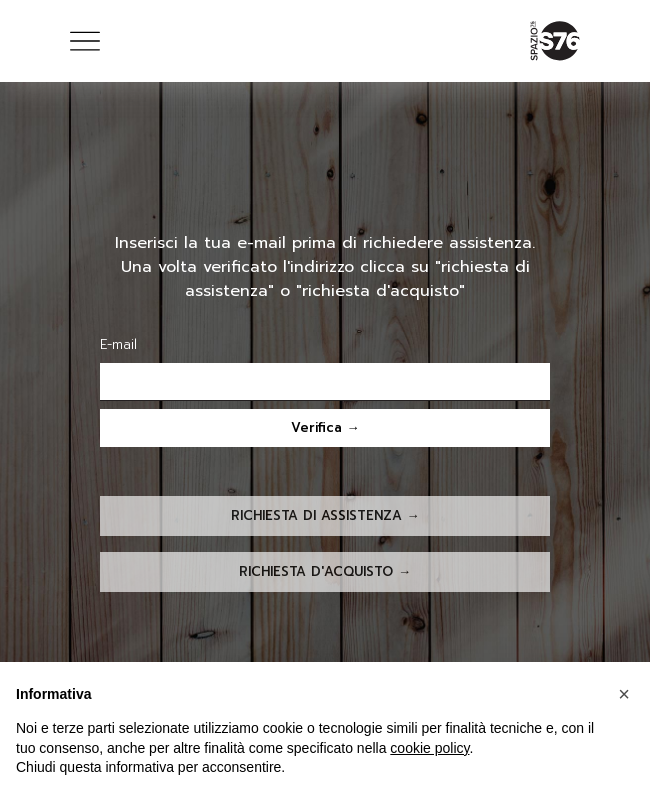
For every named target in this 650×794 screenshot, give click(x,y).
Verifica (316, 427)
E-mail (118, 344)
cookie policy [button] (429, 748)
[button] (624, 694)
